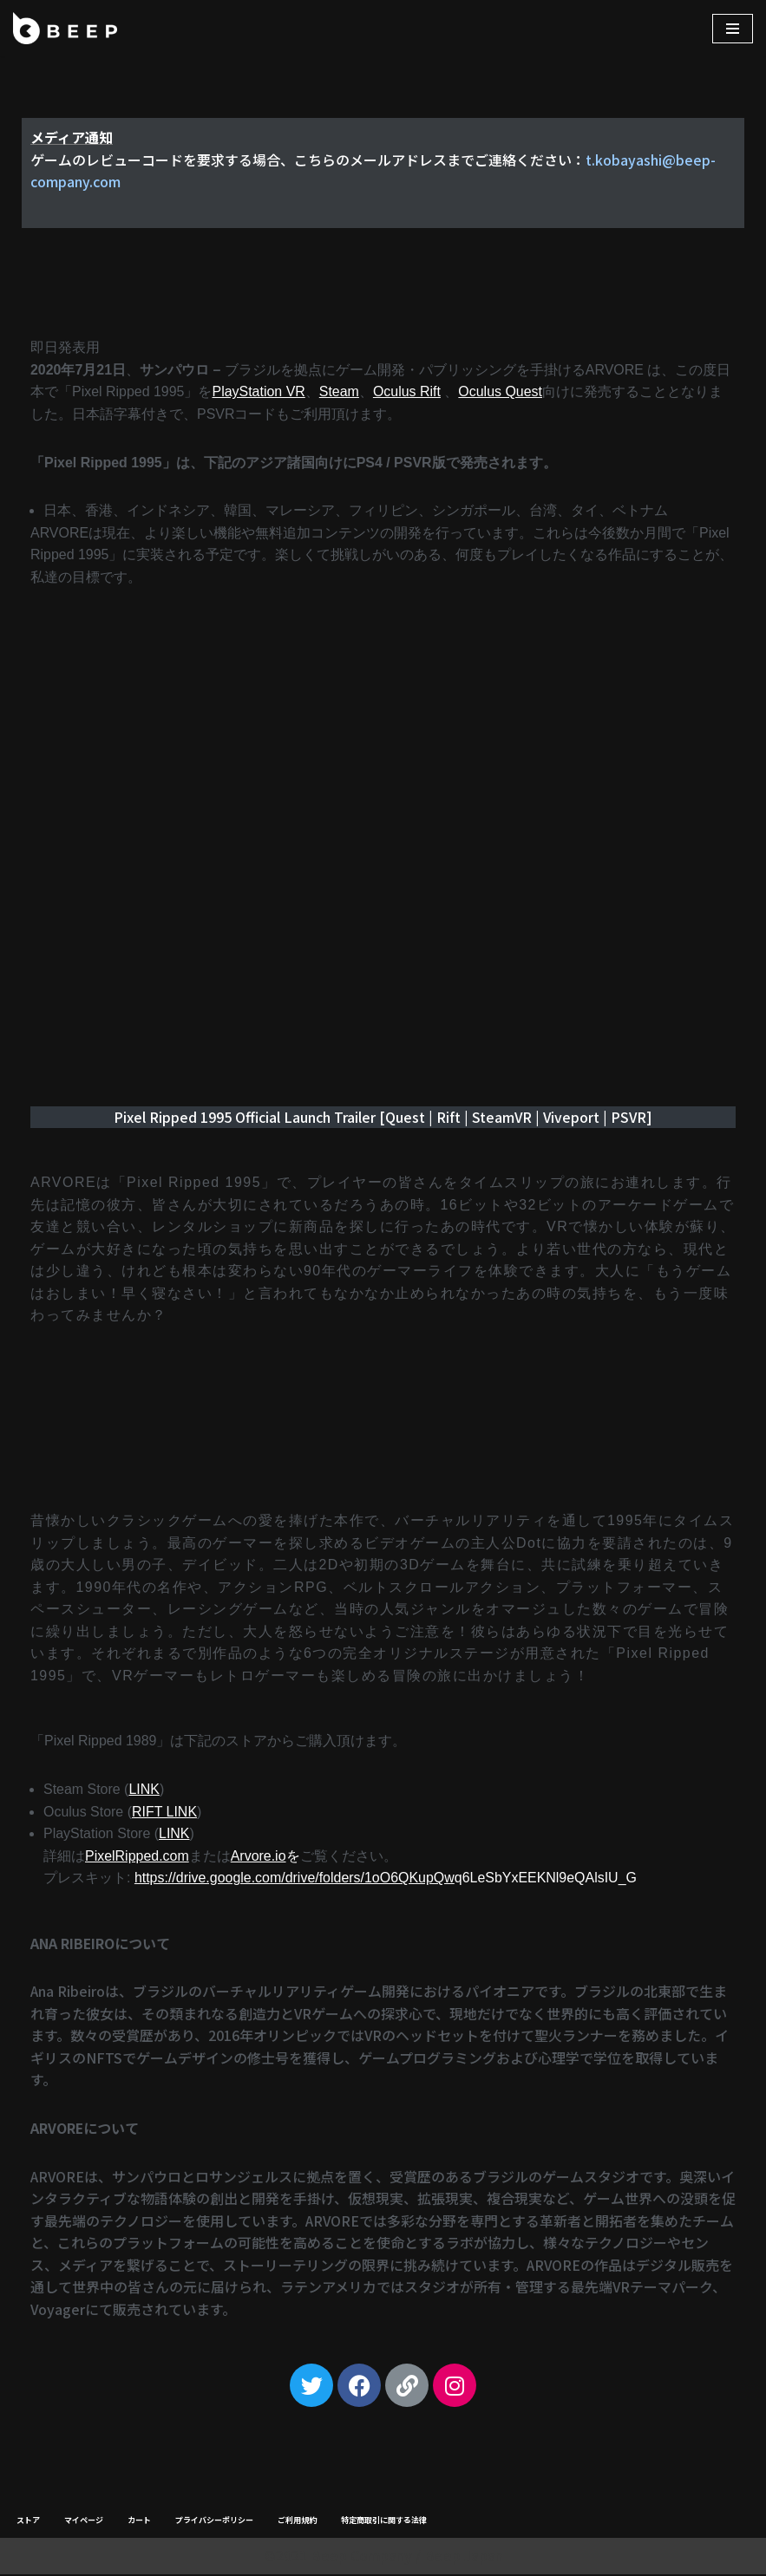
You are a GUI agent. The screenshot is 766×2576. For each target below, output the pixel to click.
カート (139, 2522)
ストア (28, 2522)
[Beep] (65, 28)
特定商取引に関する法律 (384, 2522)
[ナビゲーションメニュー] (732, 28)
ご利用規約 (297, 2522)
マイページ (83, 2522)
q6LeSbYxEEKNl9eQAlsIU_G (386, 1879)
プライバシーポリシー (214, 2522)
